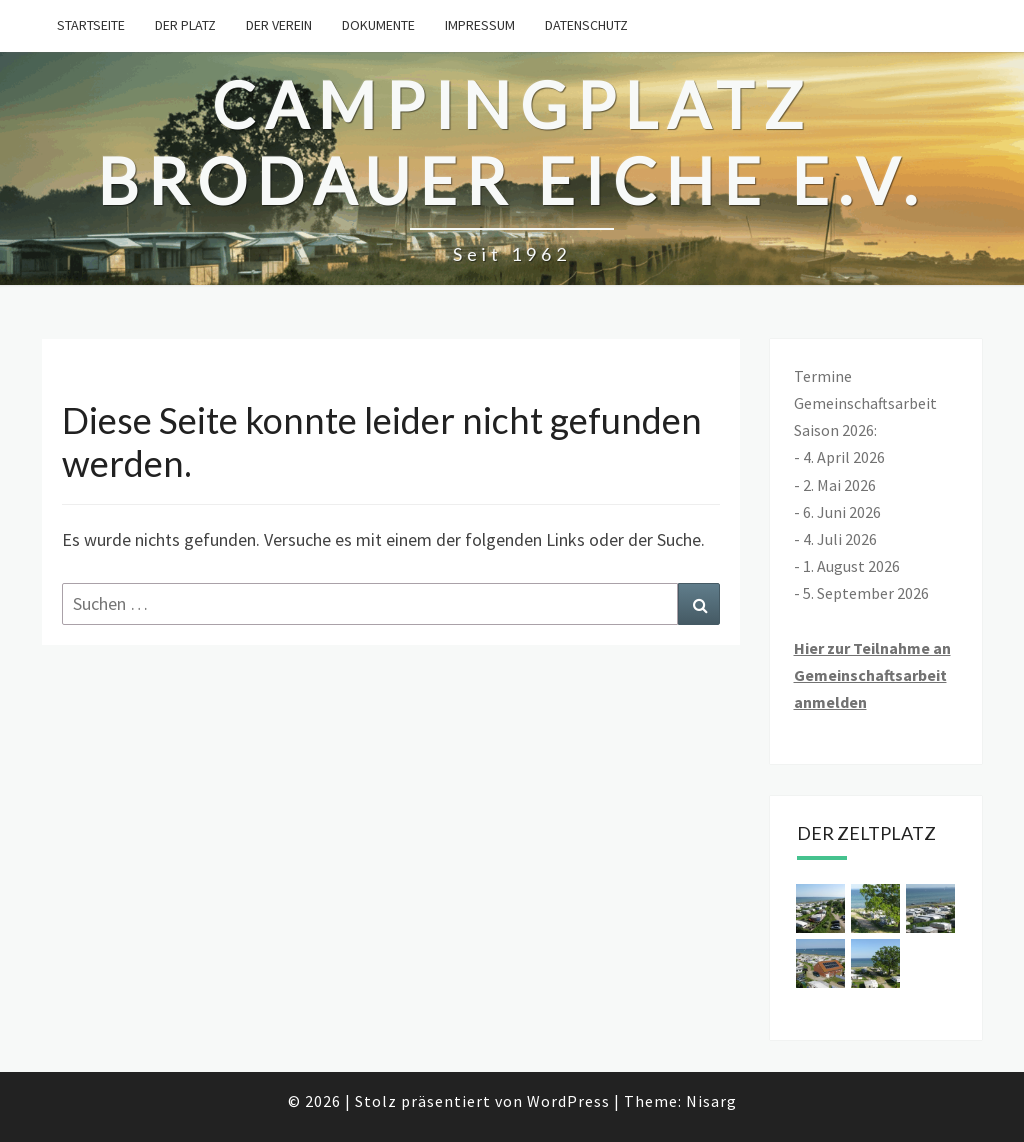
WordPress (568, 1101)
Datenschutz (586, 25)
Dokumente (378, 25)
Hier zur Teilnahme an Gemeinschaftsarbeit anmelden (872, 675)
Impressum (480, 25)
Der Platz (185, 25)
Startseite (91, 25)
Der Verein (279, 25)
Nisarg (711, 1101)
